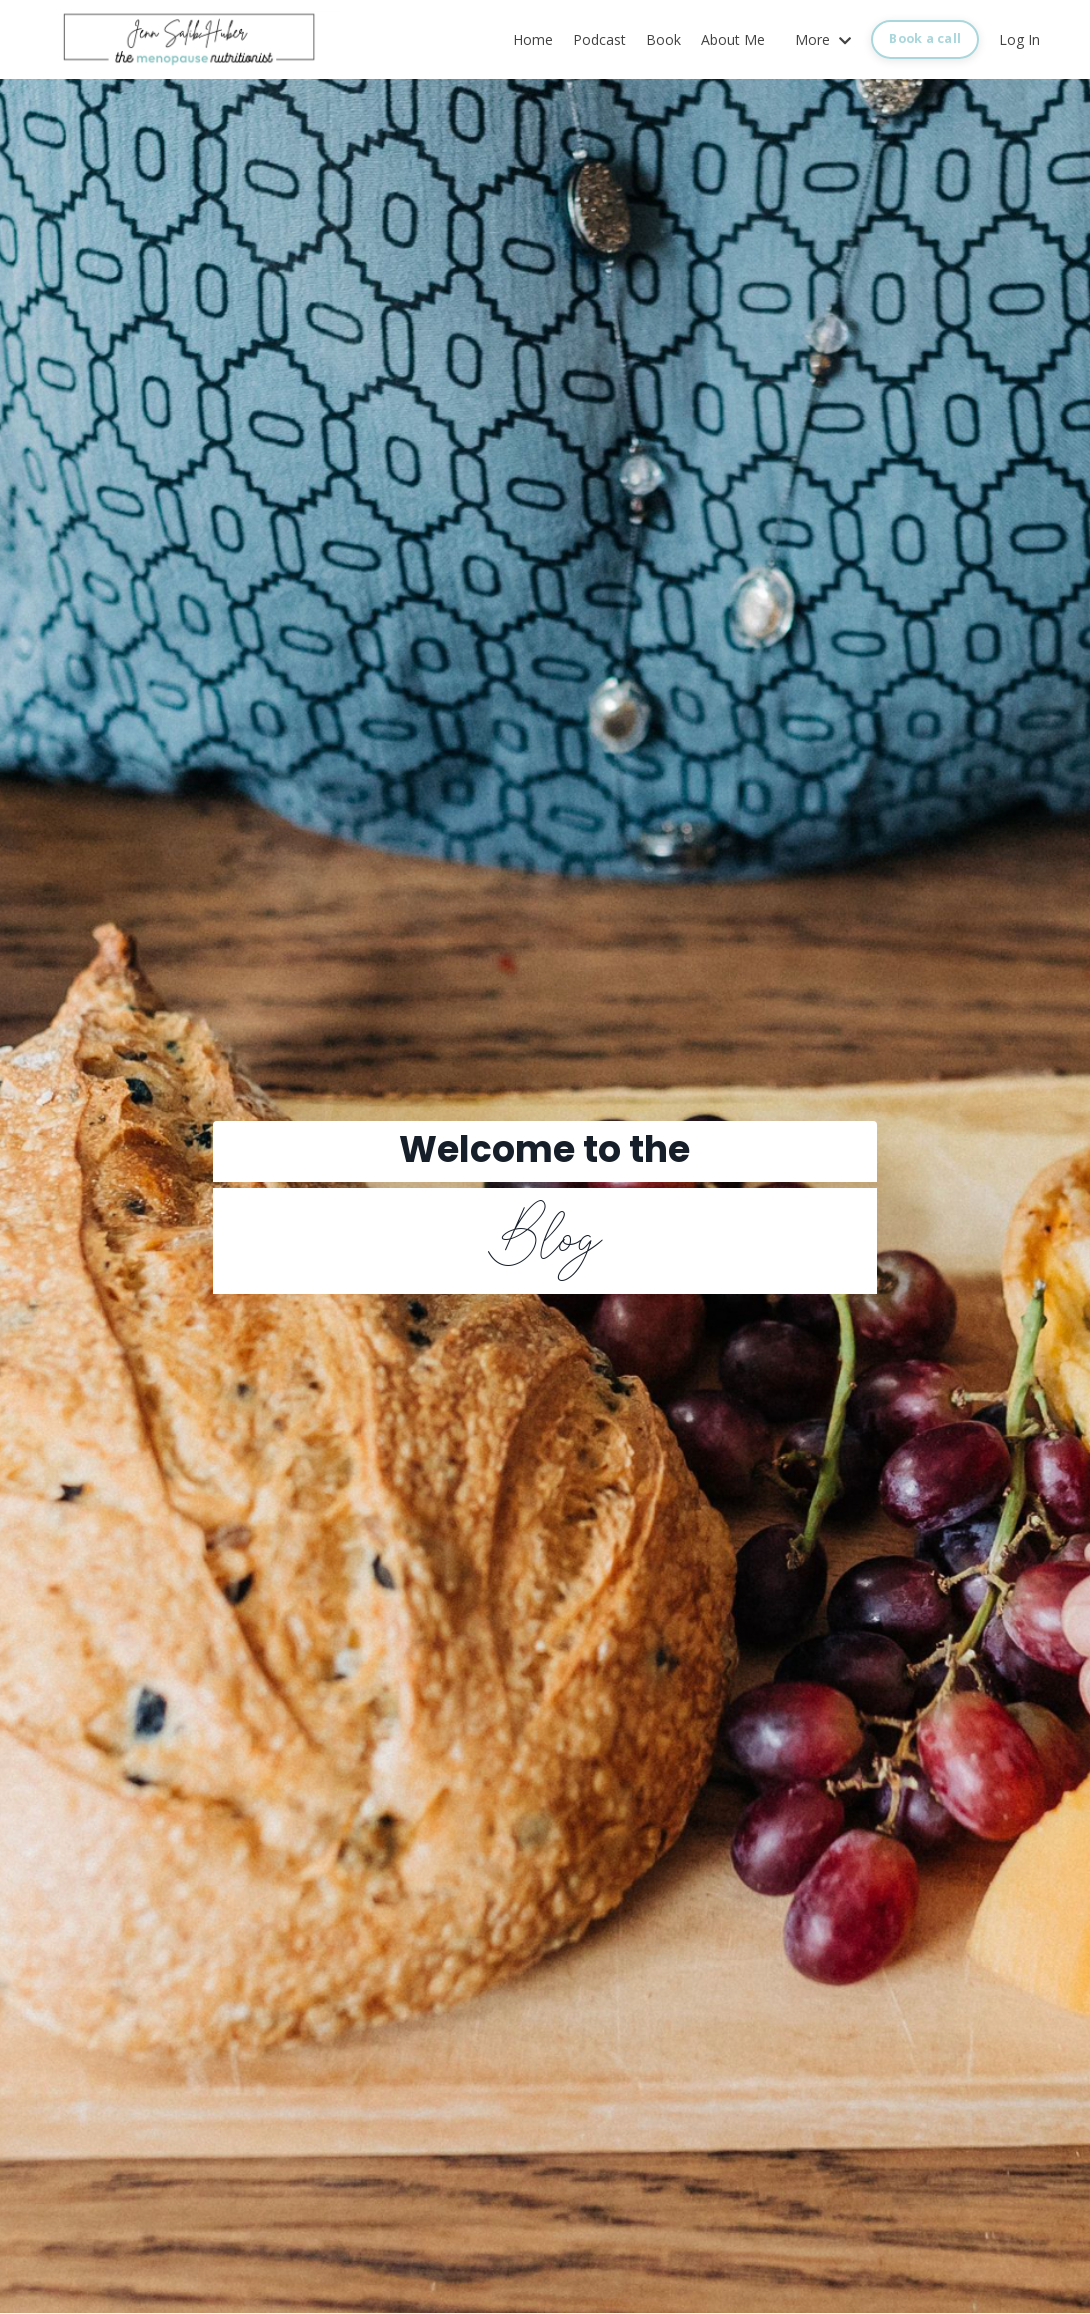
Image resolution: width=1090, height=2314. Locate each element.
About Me (733, 39)
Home (533, 39)
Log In (1019, 39)
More (823, 39)
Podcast (599, 39)
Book (663, 39)
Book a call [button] (925, 38)
